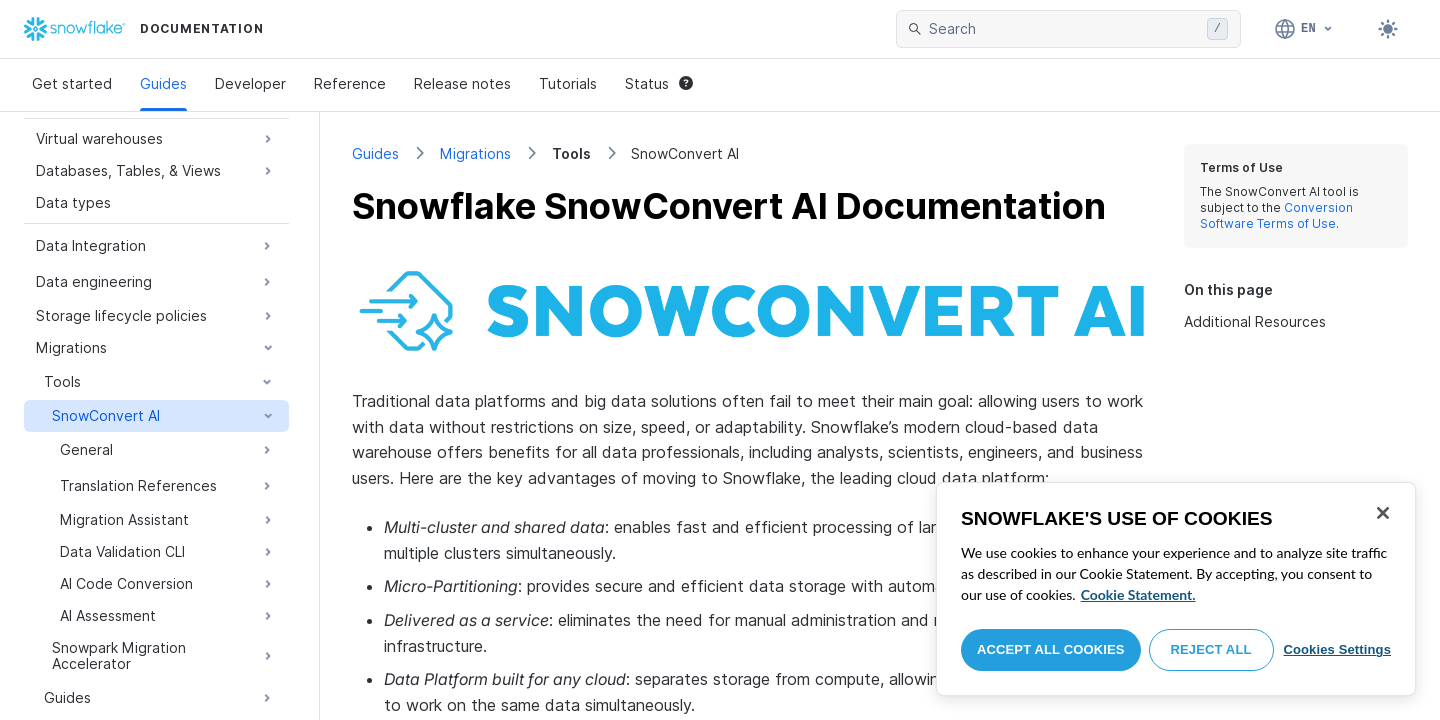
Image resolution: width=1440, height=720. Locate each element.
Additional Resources (1255, 321)
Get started (72, 83)
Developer (250, 83)
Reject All (1211, 649)
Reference (350, 83)
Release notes (462, 83)
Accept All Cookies (1051, 649)
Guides (163, 83)
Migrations (475, 153)
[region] (1176, 589)
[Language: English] (1304, 29)
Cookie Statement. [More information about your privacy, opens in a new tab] (1138, 594)
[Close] (1383, 513)
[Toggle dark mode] (1388, 29)
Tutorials (568, 83)
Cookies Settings (1337, 649)
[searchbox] (1064, 29)
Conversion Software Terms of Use (1276, 215)
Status (659, 83)
